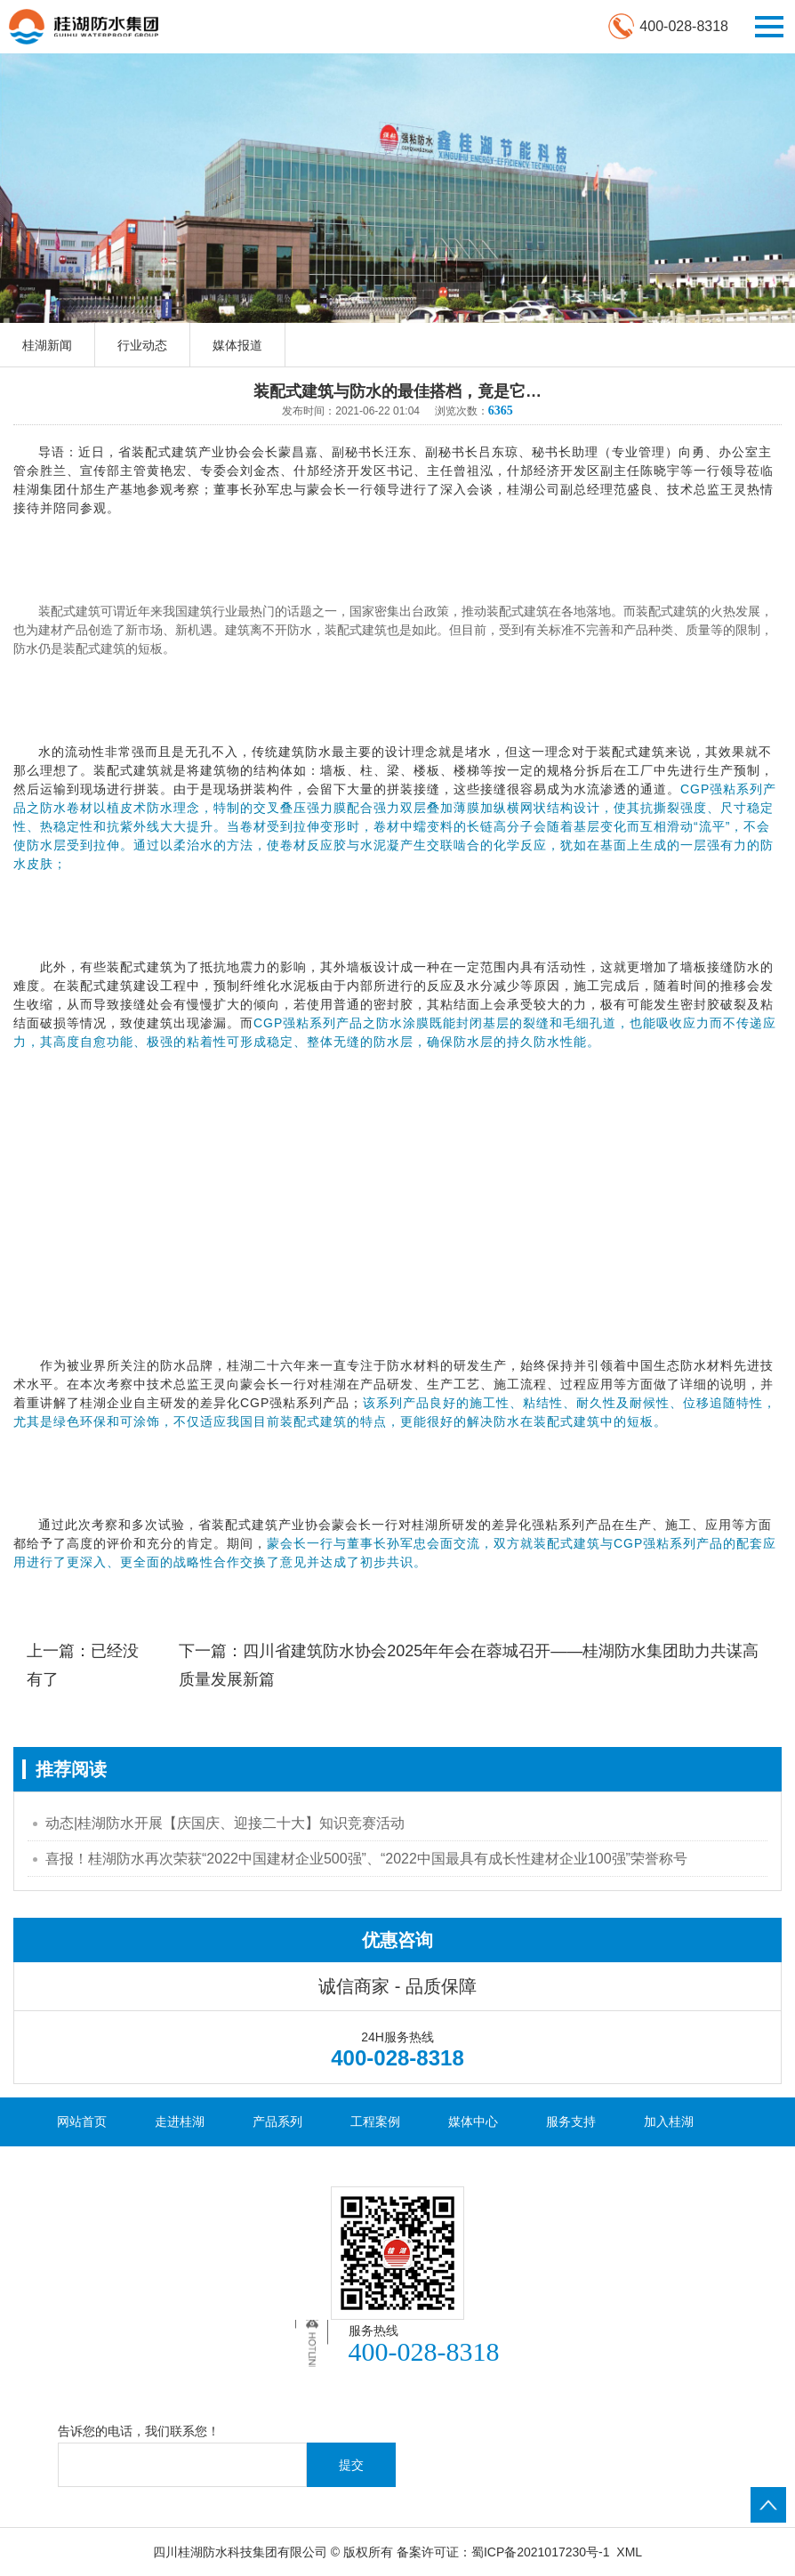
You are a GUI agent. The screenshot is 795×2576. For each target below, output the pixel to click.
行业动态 (142, 345)
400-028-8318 (683, 26)
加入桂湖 (669, 2121)
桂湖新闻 (47, 345)
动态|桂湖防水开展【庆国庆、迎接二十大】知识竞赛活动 (225, 1823)
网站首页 (82, 2121)
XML (629, 2552)
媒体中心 (473, 2121)
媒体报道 (237, 345)
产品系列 (277, 2121)
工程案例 (375, 2121)
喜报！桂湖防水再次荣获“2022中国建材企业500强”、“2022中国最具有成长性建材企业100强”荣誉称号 (366, 1858)
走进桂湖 (180, 2121)
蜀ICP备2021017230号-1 (540, 2552)
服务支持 (571, 2121)
